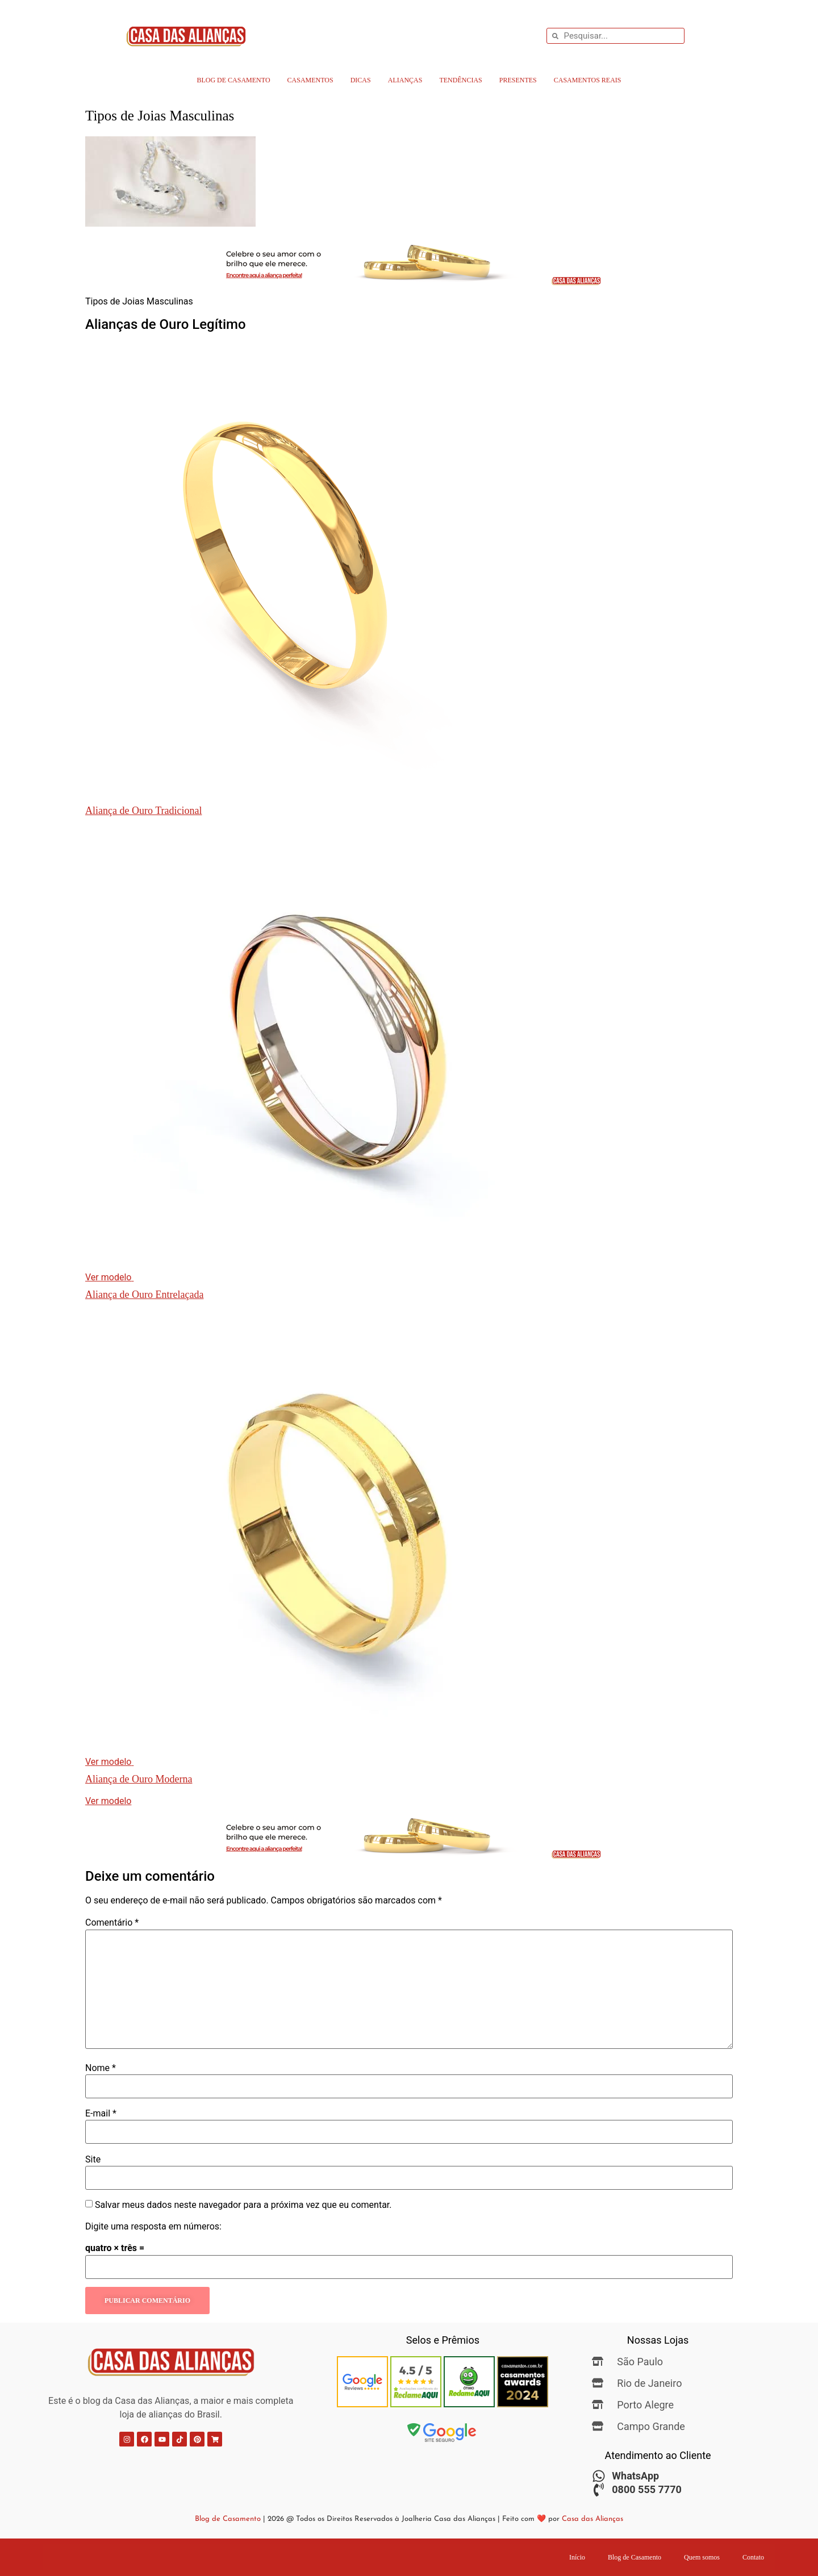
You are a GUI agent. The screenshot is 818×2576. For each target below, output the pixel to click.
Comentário (112, 1922)
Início (577, 2557)
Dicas (360, 80)
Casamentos (310, 80)
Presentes (518, 80)
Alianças (405, 80)
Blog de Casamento (233, 80)
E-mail (100, 2113)
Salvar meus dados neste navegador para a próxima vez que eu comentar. (243, 2205)
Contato (753, 2557)
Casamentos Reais (587, 80)
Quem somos (702, 2557)
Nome (100, 2068)
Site (93, 2159)
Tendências (460, 80)
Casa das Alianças (592, 2519)
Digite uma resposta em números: (153, 2226)
